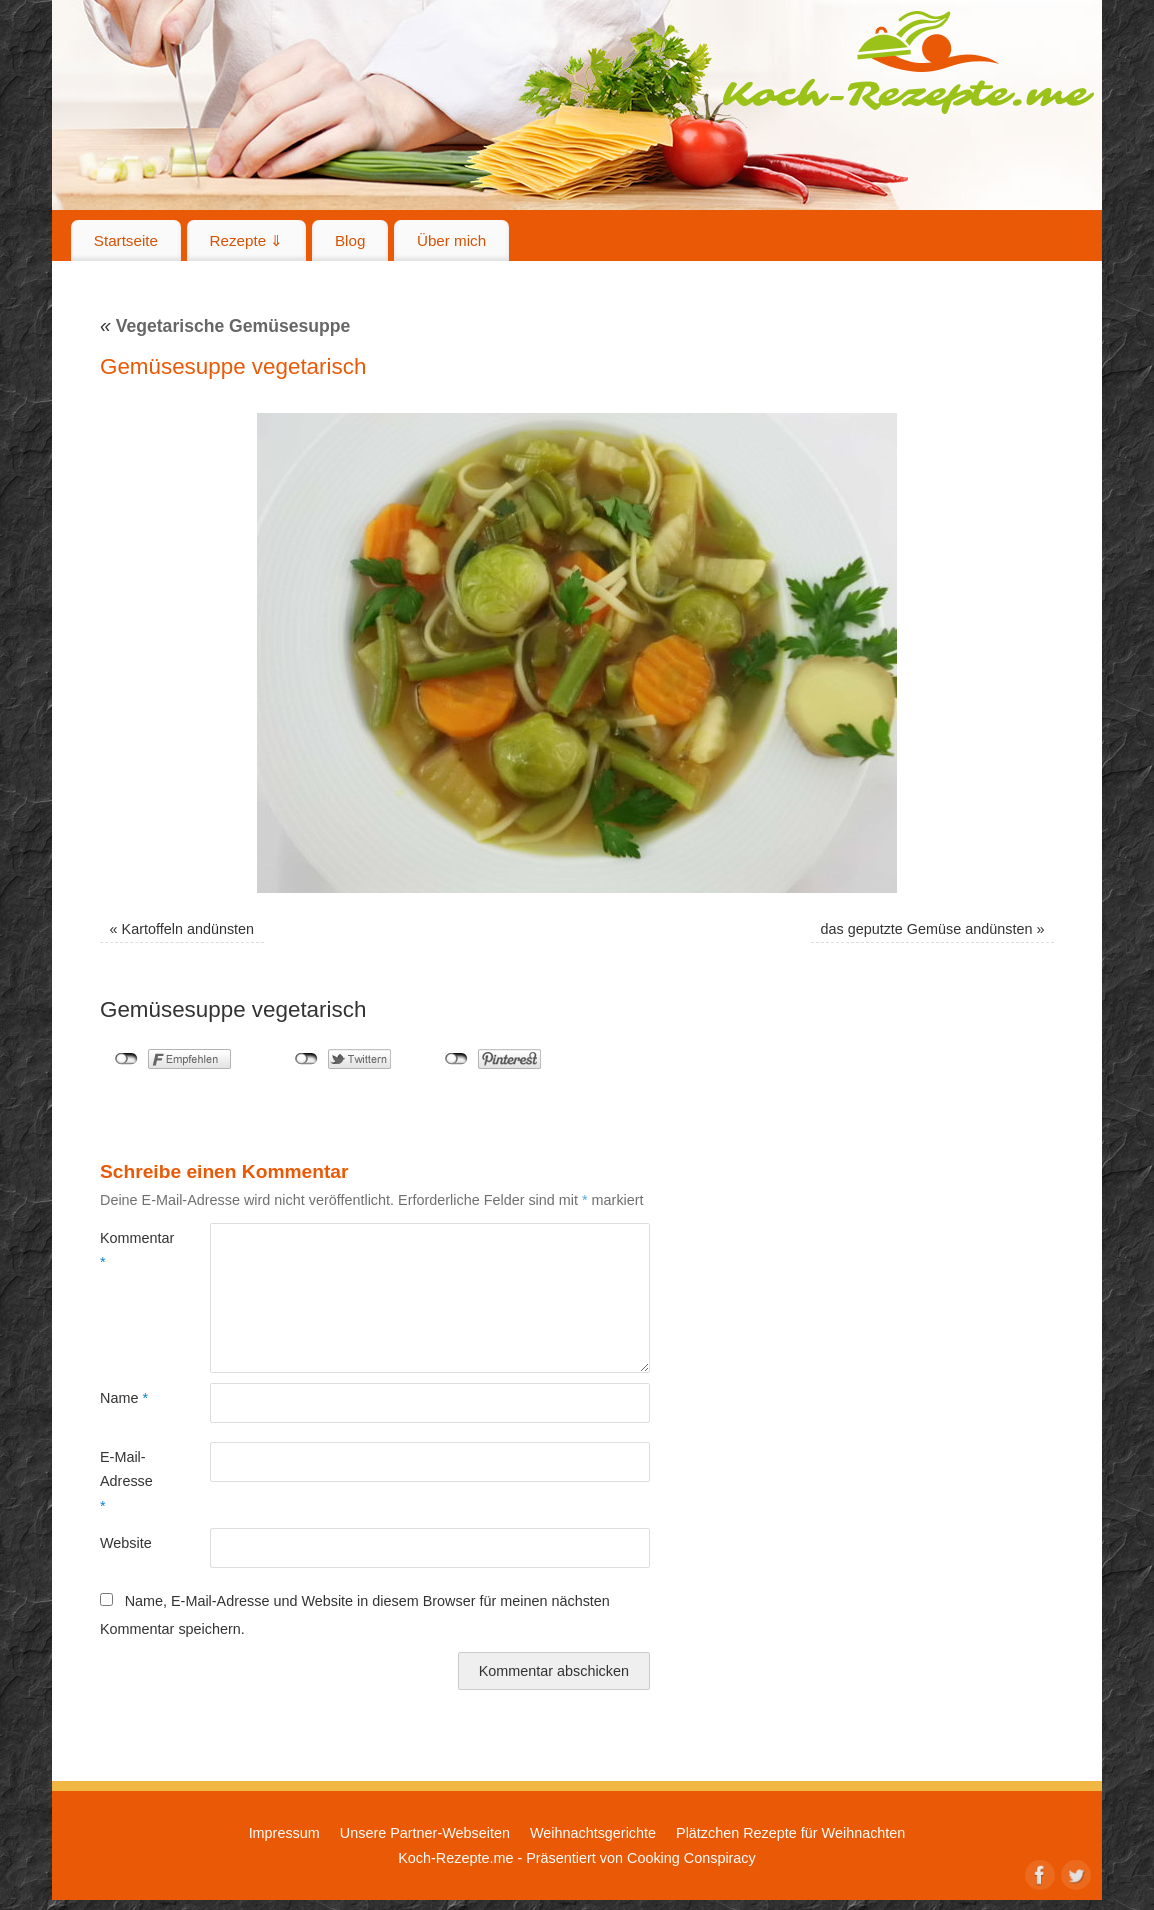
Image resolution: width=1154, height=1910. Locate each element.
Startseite (126, 240)
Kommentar (127, 1250)
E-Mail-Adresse (126, 1481)
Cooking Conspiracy (691, 1858)
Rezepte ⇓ (247, 240)
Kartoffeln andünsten (188, 929)
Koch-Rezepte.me (908, 62)
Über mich (451, 240)
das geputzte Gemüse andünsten (926, 929)
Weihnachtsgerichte (593, 1833)
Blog (350, 240)
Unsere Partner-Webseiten (425, 1833)
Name (124, 1398)
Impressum (284, 1833)
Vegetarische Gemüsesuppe (225, 326)
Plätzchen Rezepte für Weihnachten (790, 1833)
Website (126, 1543)
